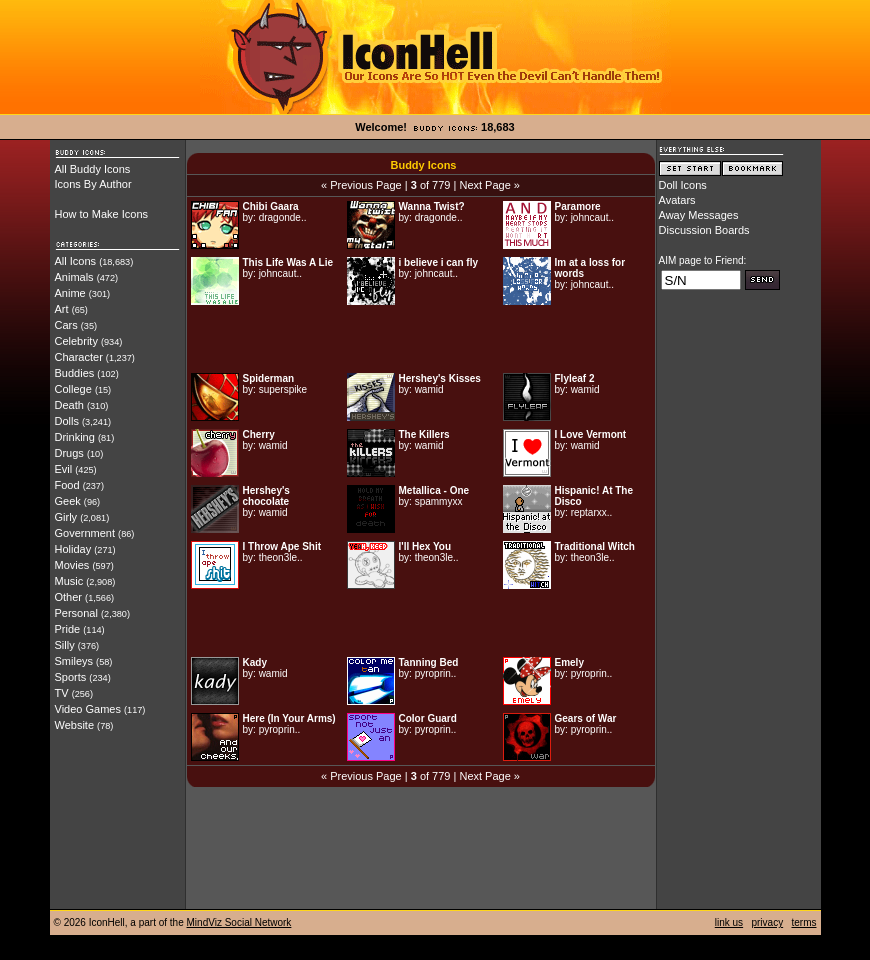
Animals (74, 277)
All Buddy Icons (93, 169)
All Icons (76, 261)
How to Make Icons (102, 214)
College (73, 389)
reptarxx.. (592, 512)
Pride (68, 629)
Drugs (69, 453)
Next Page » (489, 185)
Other (69, 597)
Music (69, 581)
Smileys (74, 661)
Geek (68, 501)
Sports (71, 677)
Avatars (677, 200)
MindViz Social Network (239, 922)
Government (85, 533)
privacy (767, 922)
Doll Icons (683, 185)
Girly (66, 517)
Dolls (67, 421)
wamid (429, 389)
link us (729, 922)
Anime (70, 293)
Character (79, 357)
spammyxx (439, 501)
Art (62, 309)
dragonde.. (283, 217)
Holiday (73, 549)
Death (69, 405)
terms (804, 922)
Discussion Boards (704, 230)
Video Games (88, 709)
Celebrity (76, 341)
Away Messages (699, 215)
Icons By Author (93, 184)
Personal (76, 613)
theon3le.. (281, 557)
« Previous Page (361, 185)
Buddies (75, 373)
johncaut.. (592, 217)
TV (62, 693)
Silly (65, 645)
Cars (66, 325)
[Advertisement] (421, 339)
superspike (283, 389)
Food (67, 485)
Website (75, 725)
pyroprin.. (436, 673)
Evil (64, 469)
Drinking (75, 437)
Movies (72, 565)
